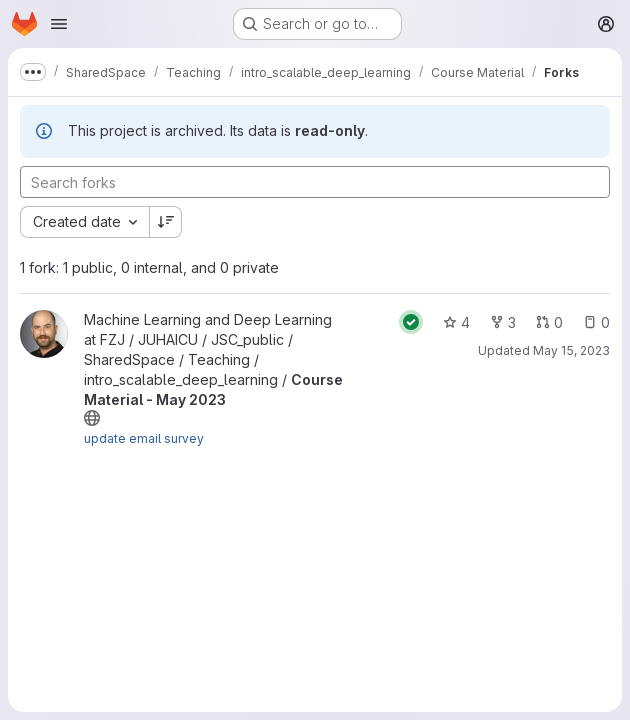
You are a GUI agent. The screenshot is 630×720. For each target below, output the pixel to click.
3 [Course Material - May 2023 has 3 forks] (503, 322)
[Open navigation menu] (59, 24)
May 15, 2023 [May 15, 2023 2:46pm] (571, 350)
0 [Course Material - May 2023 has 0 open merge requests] (549, 322)
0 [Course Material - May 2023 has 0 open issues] (596, 322)
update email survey (144, 438)
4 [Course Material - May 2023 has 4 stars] (456, 322)
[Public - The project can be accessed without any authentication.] (92, 418)
